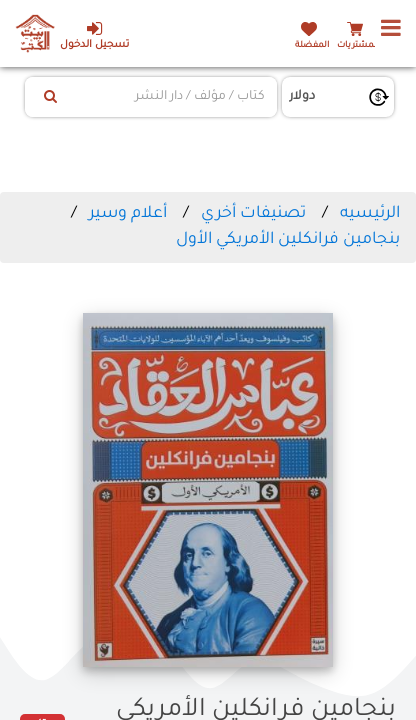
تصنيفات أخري (253, 214)
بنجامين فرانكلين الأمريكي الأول (288, 240)
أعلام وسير (128, 214)
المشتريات (358, 45)
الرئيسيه (370, 214)
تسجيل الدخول (94, 35)
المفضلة (312, 45)
